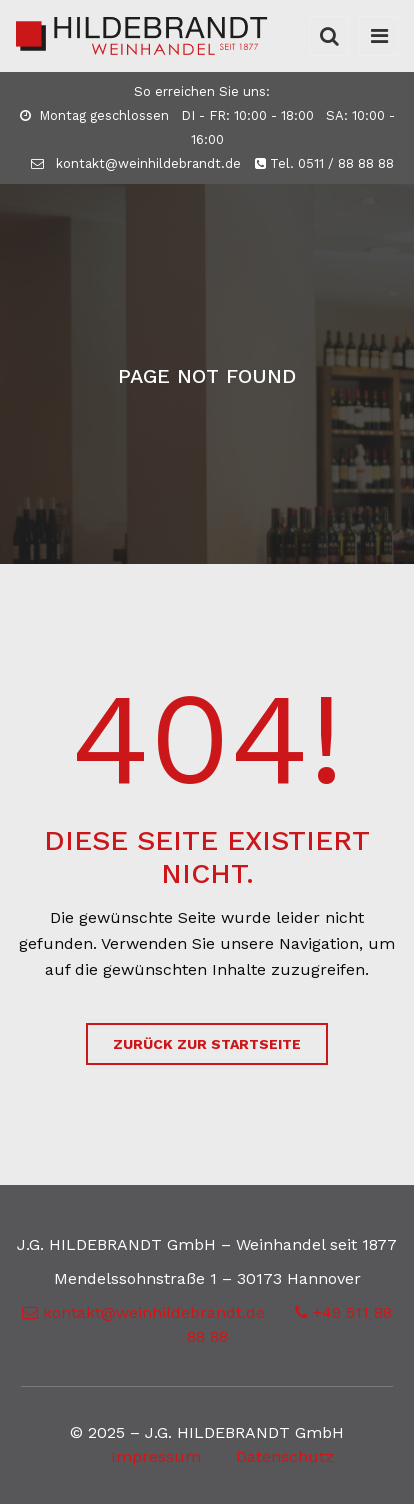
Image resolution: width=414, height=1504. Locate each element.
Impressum (156, 1456)
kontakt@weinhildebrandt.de (136, 163)
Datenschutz (285, 1456)
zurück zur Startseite (207, 1044)
